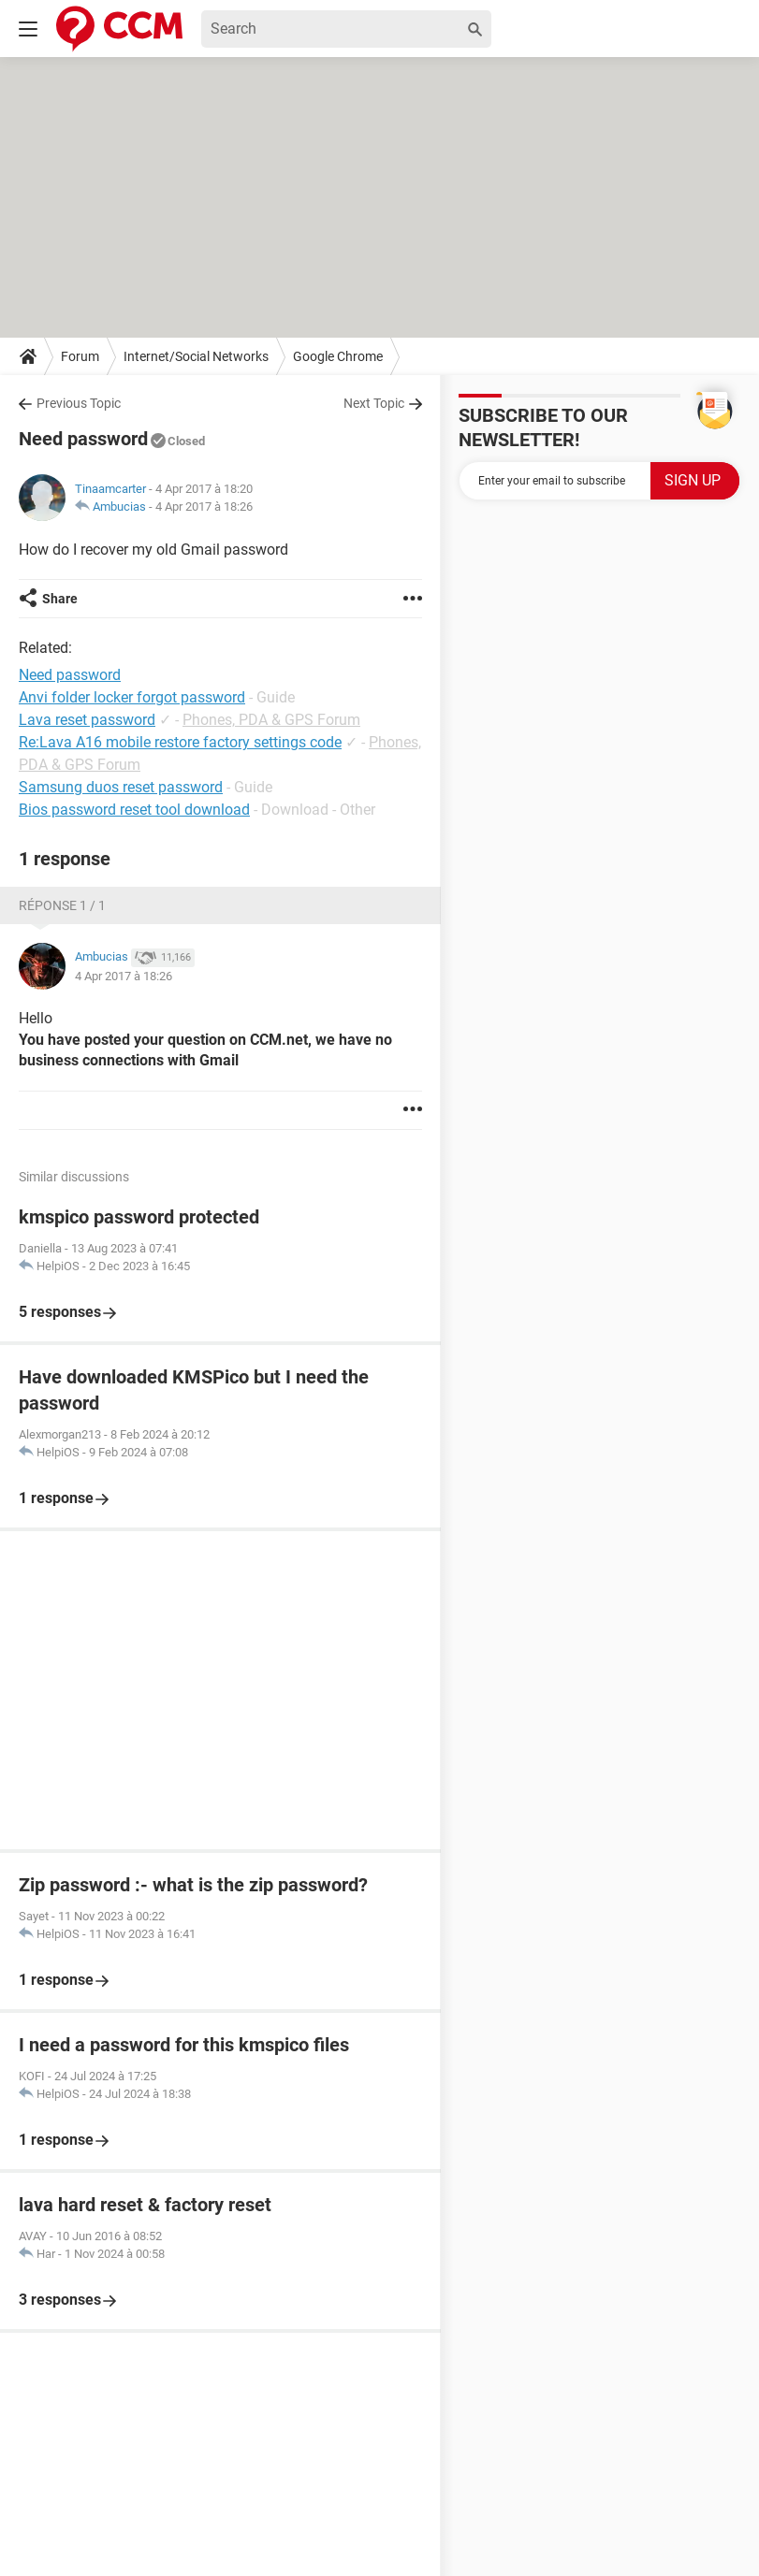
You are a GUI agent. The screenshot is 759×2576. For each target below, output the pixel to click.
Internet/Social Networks (196, 356)
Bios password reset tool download (134, 809)
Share (60, 598)
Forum (80, 356)
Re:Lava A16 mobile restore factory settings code (180, 742)
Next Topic (373, 403)
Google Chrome (338, 356)
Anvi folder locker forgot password (132, 697)
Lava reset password (87, 720)
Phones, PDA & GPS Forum (271, 720)
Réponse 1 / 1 (62, 905)
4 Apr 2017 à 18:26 (204, 506)
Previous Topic (78, 403)
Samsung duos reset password (121, 787)
